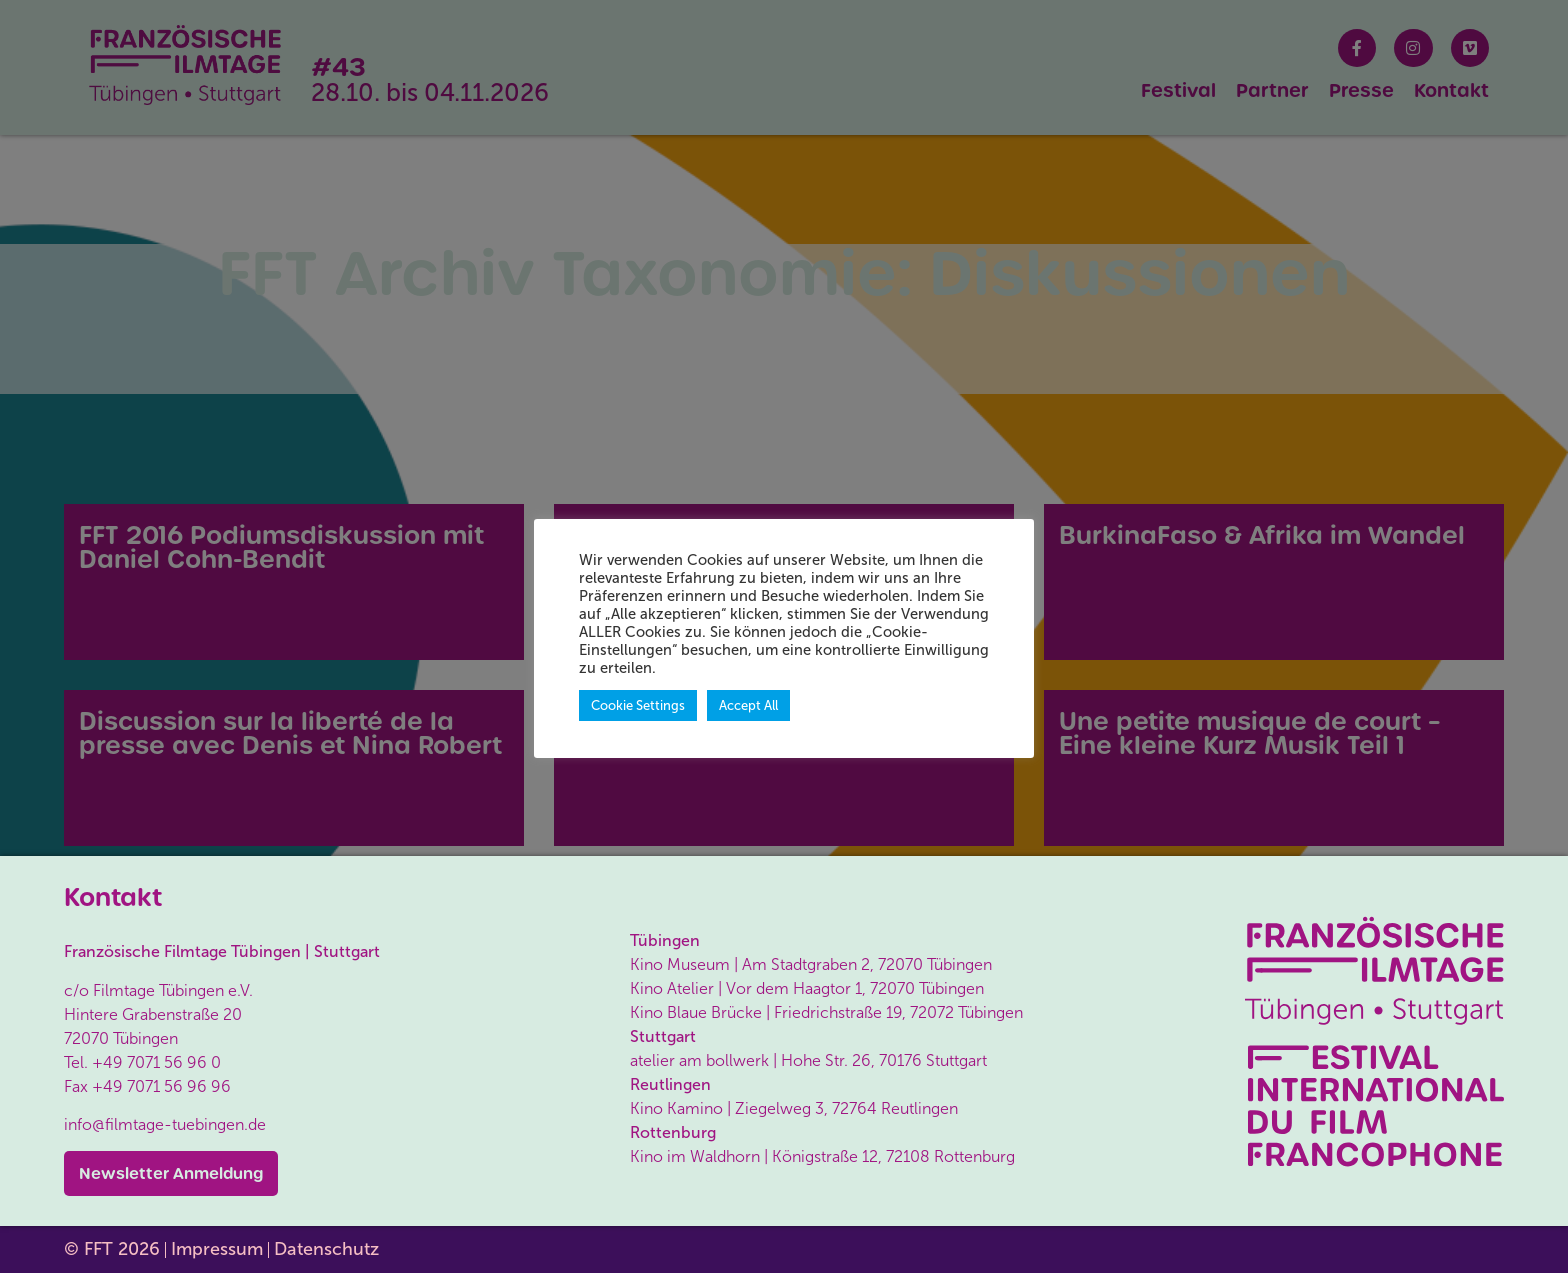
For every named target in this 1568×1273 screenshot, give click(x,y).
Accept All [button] (748, 705)
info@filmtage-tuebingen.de (165, 1124)
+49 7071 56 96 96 (161, 1086)
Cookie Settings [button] (638, 705)
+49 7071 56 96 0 (156, 1062)
